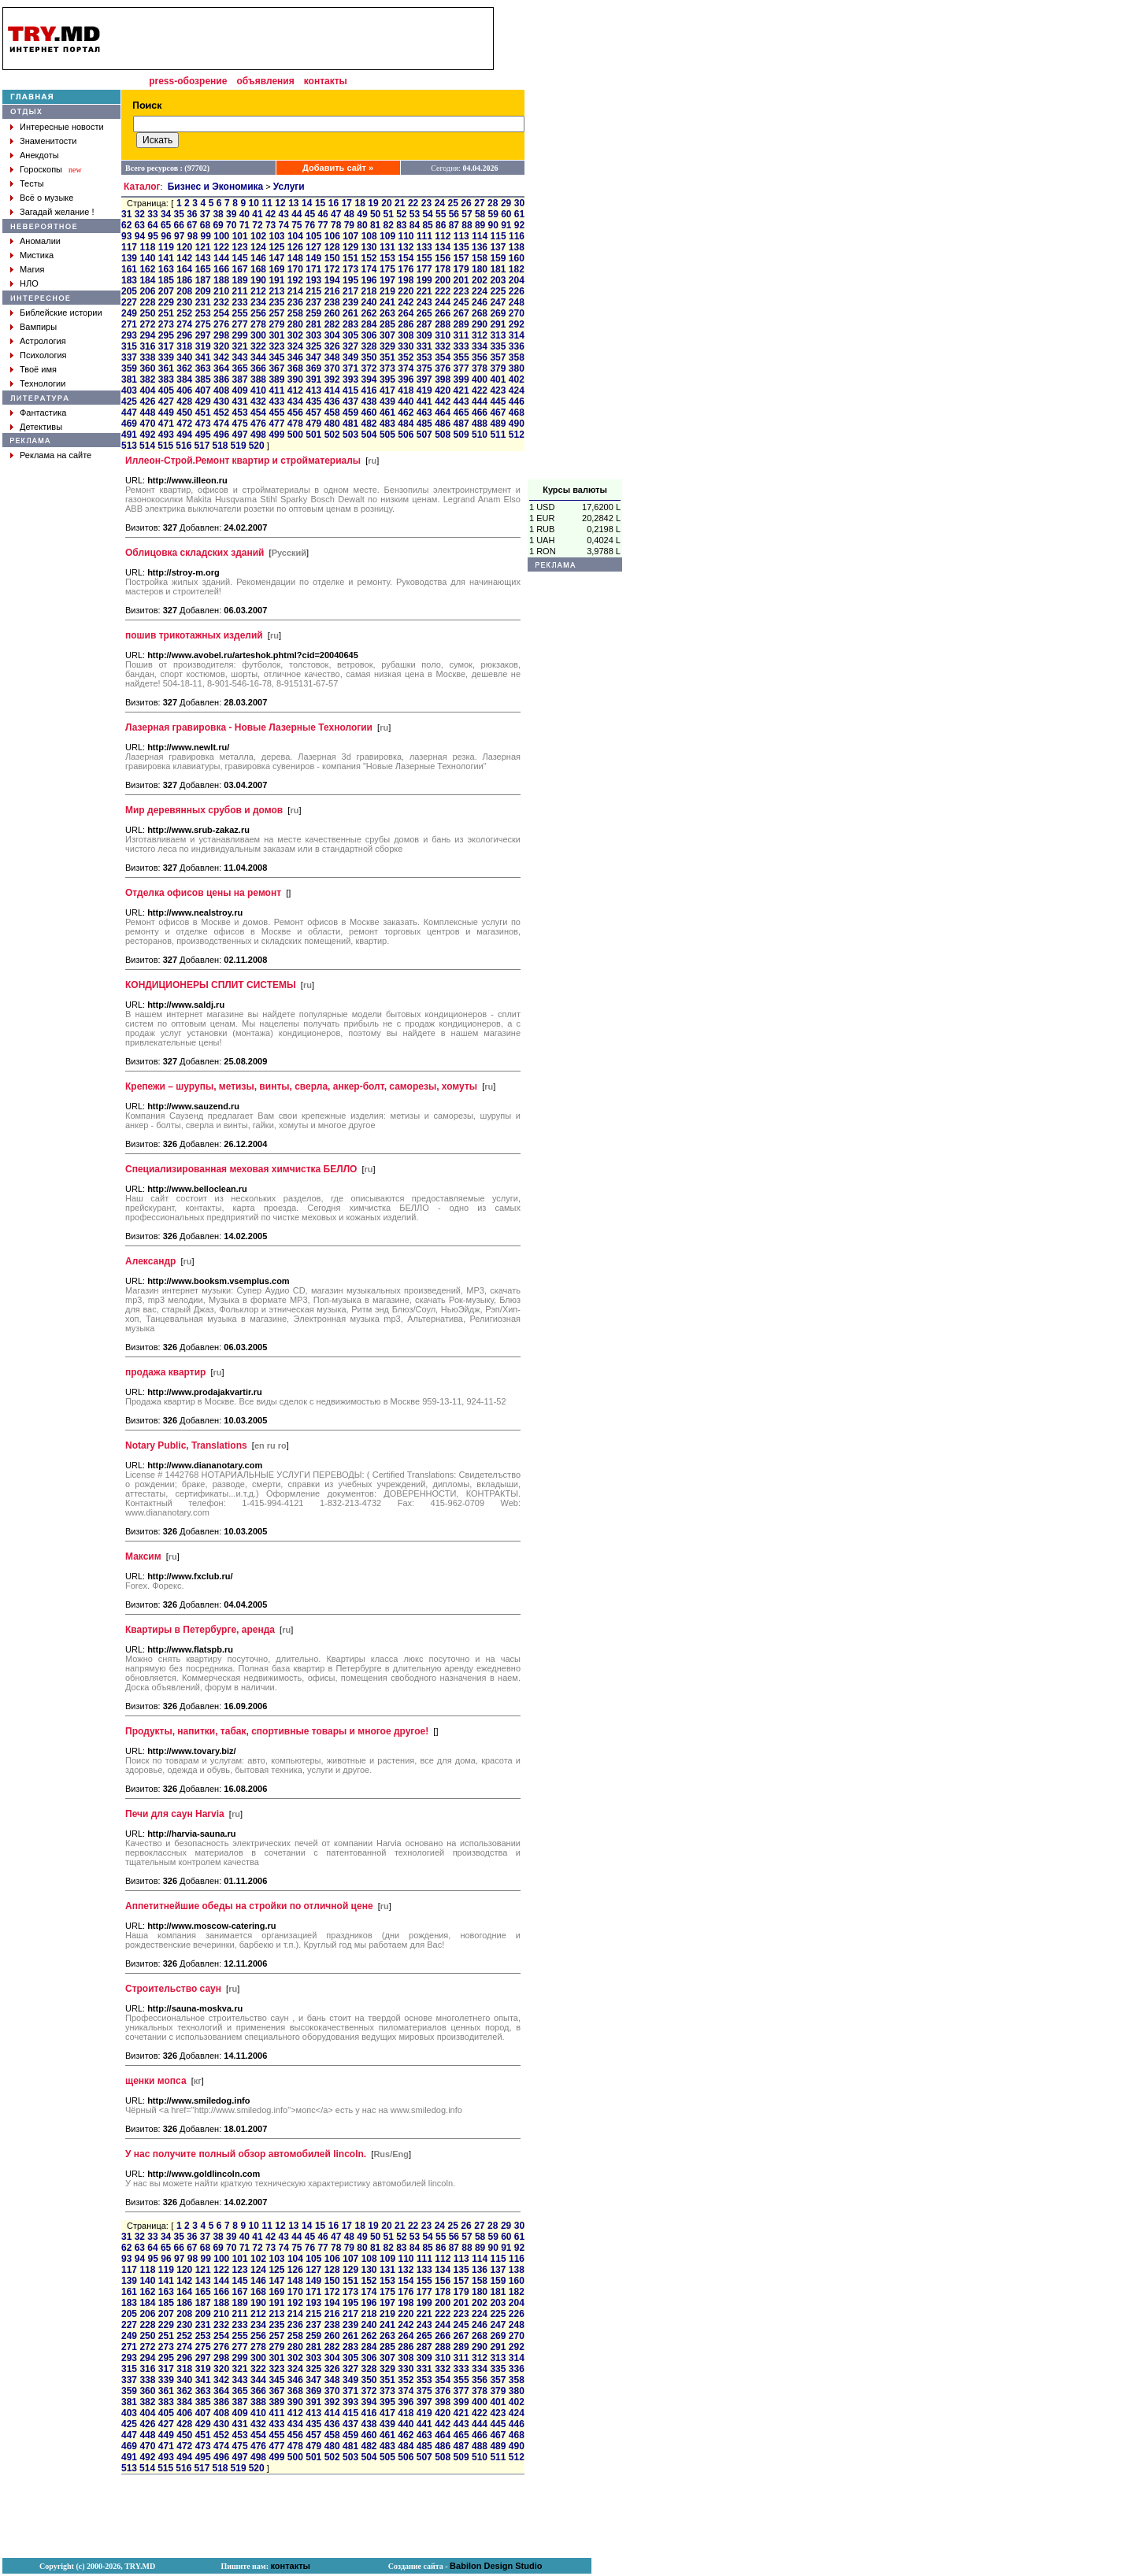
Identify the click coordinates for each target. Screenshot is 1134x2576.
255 (240, 313)
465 (461, 412)
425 (129, 401)
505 (387, 434)
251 (166, 313)
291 (498, 324)
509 (461, 434)
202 (479, 280)
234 (258, 302)
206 (147, 291)
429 (203, 401)
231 (203, 302)
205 (129, 291)
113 (461, 236)
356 (479, 357)
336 (516, 346)
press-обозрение (188, 81)
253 (203, 313)
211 (240, 291)
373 (387, 368)
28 (492, 203)
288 (442, 324)
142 (184, 258)
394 (368, 379)
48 (349, 214)
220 (405, 291)
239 (350, 302)
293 (129, 335)
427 (166, 401)
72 (257, 225)
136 (479, 247)
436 (332, 401)
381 (129, 379)
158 (479, 258)
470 (147, 423)
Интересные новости (62, 126)
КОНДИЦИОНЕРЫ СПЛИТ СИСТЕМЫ (210, 984)
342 (221, 357)
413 (313, 390)
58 (480, 214)
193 (313, 280)
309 (424, 335)
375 (424, 368)
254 (221, 313)
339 (166, 357)
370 (332, 368)
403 (129, 390)
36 (192, 214)
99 (206, 236)
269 (498, 313)
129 (350, 247)
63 (140, 225)
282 (332, 324)
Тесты (32, 183)
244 (442, 302)
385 (203, 379)
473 (203, 423)
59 (493, 214)
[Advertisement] (575, 243)
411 (276, 390)
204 (516, 280)
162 (147, 269)
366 (258, 368)
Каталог (142, 186)
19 (373, 203)
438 (368, 401)
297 (203, 335)
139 (129, 258)
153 (387, 258)
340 (184, 357)
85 (427, 225)
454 (258, 412)
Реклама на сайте (55, 455)
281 (313, 324)
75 (296, 225)
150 (332, 258)
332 (442, 346)
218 (368, 291)
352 (405, 357)
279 (276, 324)
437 (350, 401)
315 (129, 346)
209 (203, 291)
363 (203, 368)
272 (147, 324)
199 (424, 280)
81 (375, 225)
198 (405, 280)
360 (147, 368)
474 (221, 423)
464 (442, 412)
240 (368, 302)
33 (152, 214)
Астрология (43, 341)
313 (498, 335)
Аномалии (40, 241)
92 (519, 225)
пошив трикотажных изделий (194, 635)
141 (166, 258)
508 (442, 434)
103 (277, 236)
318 (184, 346)
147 (276, 258)
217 (350, 291)
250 (147, 313)
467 (498, 412)
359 (129, 368)
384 (184, 379)
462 (405, 412)
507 (424, 434)
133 (424, 247)
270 (516, 313)
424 (516, 390)
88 (466, 225)
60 (506, 214)
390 (295, 379)
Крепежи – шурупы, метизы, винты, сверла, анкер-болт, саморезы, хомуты (301, 1086)
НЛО (29, 283)
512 (516, 434)
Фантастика (43, 412)
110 (405, 236)
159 (498, 258)
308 (405, 335)
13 (293, 203)
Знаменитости (48, 141)
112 (442, 236)
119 (166, 247)
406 (184, 390)
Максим (143, 1556)
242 (405, 302)
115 (498, 236)
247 (498, 302)
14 (307, 203)
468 (516, 412)
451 (203, 412)
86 (440, 225)
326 (332, 346)
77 (322, 225)
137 (498, 247)
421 (461, 390)
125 (276, 247)
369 (313, 368)
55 (440, 214)
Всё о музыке (46, 197)
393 (350, 379)
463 (424, 412)
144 (221, 258)
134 (442, 247)
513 (129, 445)
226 (516, 291)
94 (140, 236)
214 (295, 291)
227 (129, 302)
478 (295, 423)
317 (166, 346)
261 (350, 313)
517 (201, 445)
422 (479, 390)
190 (258, 280)
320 (221, 346)
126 (295, 247)
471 (166, 423)
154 (405, 258)
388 (258, 379)
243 (424, 302)
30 (519, 203)
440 (405, 401)
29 (506, 203)
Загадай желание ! (57, 212)
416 (368, 390)
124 (258, 247)
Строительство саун (173, 1988)
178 (442, 269)
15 (320, 203)
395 (387, 379)
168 (258, 269)
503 (350, 434)
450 (184, 412)
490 (516, 423)
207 (166, 291)
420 (442, 390)
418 (405, 390)
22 (413, 203)
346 (295, 357)
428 (184, 401)
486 (442, 423)
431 (240, 401)
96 (166, 236)
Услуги (289, 186)
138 (516, 247)
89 (480, 225)
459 (350, 412)
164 (184, 269)
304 (332, 335)
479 (313, 423)
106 (332, 236)
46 (322, 214)
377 (461, 368)
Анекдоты (39, 155)
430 (221, 401)
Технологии (42, 383)
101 (240, 236)
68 (205, 225)
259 (313, 313)
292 (516, 324)
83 (401, 225)
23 (426, 203)
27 (479, 203)
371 (350, 368)
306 (368, 335)
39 (231, 214)
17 (347, 203)
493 (166, 434)
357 (498, 357)
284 (368, 324)
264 (405, 313)
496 (221, 434)
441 (424, 401)
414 (332, 390)
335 (498, 346)
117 (129, 247)
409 (240, 390)
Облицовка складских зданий (194, 552)
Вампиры (38, 326)
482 (368, 423)
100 (221, 236)
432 (258, 401)
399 (461, 379)
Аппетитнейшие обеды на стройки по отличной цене (249, 1906)
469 (129, 423)
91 (506, 225)
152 (368, 258)
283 (350, 324)
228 (147, 302)
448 (147, 412)
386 (221, 379)
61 (519, 214)
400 (479, 379)
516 (183, 445)
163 (166, 269)
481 (350, 423)
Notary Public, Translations (186, 1445)
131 (387, 247)
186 (184, 280)
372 (368, 368)
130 (368, 247)
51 (389, 214)
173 (350, 269)
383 (166, 379)
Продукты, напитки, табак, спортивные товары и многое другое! (276, 1731)
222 (442, 291)
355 (461, 357)
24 (440, 203)
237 (313, 302)
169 (276, 269)
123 (240, 247)
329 (387, 346)
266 (442, 313)
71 (244, 225)
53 (415, 214)
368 (295, 368)
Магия (32, 269)
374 (405, 368)
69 (218, 225)
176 (405, 269)
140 (147, 258)
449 (166, 412)
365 (240, 368)
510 (479, 434)
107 (350, 236)
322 (258, 346)
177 (424, 269)
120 (184, 247)
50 (375, 214)
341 (203, 357)
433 (276, 401)
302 (295, 335)
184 (147, 280)
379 (498, 368)
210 (221, 291)
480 (332, 423)
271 (129, 324)
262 (368, 313)
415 (350, 390)
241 (387, 302)
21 (400, 203)
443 (461, 401)
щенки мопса (156, 2080)
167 (240, 269)
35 (179, 214)
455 (276, 412)
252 (184, 313)
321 (240, 346)
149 (313, 258)
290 (479, 324)
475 (240, 423)
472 (184, 423)
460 (368, 412)
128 (332, 247)
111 (424, 236)
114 (479, 236)
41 (257, 214)
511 (498, 434)
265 (424, 313)
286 (405, 324)
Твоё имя (38, 369)
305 (350, 335)
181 (498, 269)
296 (184, 335)
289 (461, 324)
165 (203, 269)
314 (516, 335)
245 (461, 302)
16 (333, 203)
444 (479, 401)
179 (461, 269)
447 (129, 412)
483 (387, 423)
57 (466, 214)
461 (387, 412)
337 (129, 357)
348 (332, 357)
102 (258, 236)
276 (221, 324)
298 (221, 335)
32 (140, 214)
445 (498, 401)
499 (276, 434)
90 (493, 225)
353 (424, 357)
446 (516, 401)
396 (405, 379)
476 (258, 423)
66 (179, 225)
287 (424, 324)
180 (479, 269)
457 (313, 412)
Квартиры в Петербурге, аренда (200, 1629)
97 (179, 236)
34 (166, 214)
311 (461, 335)
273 (166, 324)
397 (424, 379)
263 (387, 313)
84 (415, 225)
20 (386, 203)
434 (295, 401)
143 (203, 258)
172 (332, 269)
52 (401, 214)
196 (368, 280)
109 (387, 236)
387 (240, 379)
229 (166, 302)
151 (350, 258)
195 (350, 280)
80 (362, 225)
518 (220, 445)
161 (129, 269)
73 (270, 225)
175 (387, 269)
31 (126, 214)
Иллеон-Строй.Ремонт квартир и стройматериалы (243, 460)
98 (192, 236)
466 (479, 412)
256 (258, 313)
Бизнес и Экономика (216, 186)
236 (295, 302)
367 (276, 368)
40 (244, 214)
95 (153, 236)
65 (166, 225)
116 (516, 236)
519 (238, 445)
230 (184, 302)
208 (184, 291)
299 (240, 335)
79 (349, 225)
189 (240, 280)
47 (336, 214)
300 (258, 335)
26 (466, 203)
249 (129, 313)
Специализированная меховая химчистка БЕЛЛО (241, 1169)
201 (461, 280)
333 (461, 346)
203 (498, 280)
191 (276, 280)
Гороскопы (41, 169)
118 (147, 247)
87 (454, 225)
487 (461, 423)
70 (231, 225)
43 (284, 214)
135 (461, 247)
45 (310, 214)
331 (424, 346)
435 (313, 401)
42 (270, 214)
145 (240, 258)
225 (498, 291)
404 (147, 390)
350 (368, 357)
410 (258, 390)
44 (296, 214)
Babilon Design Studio (496, 2565)
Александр (150, 1261)
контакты (325, 81)
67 (192, 225)
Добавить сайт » (337, 167)
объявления (265, 81)
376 (442, 368)
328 (368, 346)
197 (387, 280)
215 (313, 291)
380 (516, 368)
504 (368, 434)
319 (203, 346)
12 (280, 203)
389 (276, 379)
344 (258, 357)
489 (498, 423)
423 (498, 390)
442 (442, 401)
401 (498, 379)
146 (258, 258)
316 (147, 346)
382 (147, 379)
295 (166, 335)
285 (387, 324)
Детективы (41, 426)
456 (295, 412)
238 (332, 302)
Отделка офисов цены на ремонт (203, 892)
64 (152, 225)
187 (203, 280)
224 (479, 291)
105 (313, 236)
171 (313, 269)
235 (276, 302)
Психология (43, 355)
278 (258, 324)
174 (368, 269)
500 (295, 434)
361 (166, 368)
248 (516, 302)
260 (332, 313)
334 (479, 346)
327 (350, 346)
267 (461, 313)
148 (295, 258)
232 (221, 302)
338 (147, 357)
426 (147, 401)
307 (387, 335)
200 (442, 280)
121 (203, 247)
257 (276, 313)
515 (165, 445)
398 (442, 379)
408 (221, 390)
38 (218, 214)
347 (313, 357)
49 (362, 214)
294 (147, 335)
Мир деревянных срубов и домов (204, 810)
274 (184, 324)
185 (166, 280)
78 (336, 225)
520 (257, 445)
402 (516, 379)
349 (350, 357)
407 (203, 390)
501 (313, 434)
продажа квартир (165, 1372)
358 (516, 357)
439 (387, 401)
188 (221, 280)
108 (369, 236)
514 (147, 445)
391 (313, 379)
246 (479, 302)
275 (203, 324)
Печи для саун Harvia (174, 1813)
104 (295, 236)
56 (454, 214)
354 (442, 357)
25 (453, 203)
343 (240, 357)
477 (276, 423)
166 (221, 269)
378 (479, 368)
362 (184, 368)
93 (126, 236)
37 (205, 214)
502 (332, 434)
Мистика (37, 255)
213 (276, 291)
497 (240, 434)
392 (332, 379)
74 (284, 225)
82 (389, 225)
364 (221, 368)
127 (313, 247)
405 (166, 390)
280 (295, 324)
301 (276, 335)
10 (254, 203)
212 (258, 291)
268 (479, 313)
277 (240, 324)
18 (359, 203)
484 (405, 423)
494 (184, 434)
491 (129, 434)
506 (405, 434)
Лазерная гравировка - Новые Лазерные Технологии (248, 727)
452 (221, 412)
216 (332, 291)
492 (147, 434)
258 (295, 313)
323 (276, 346)
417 (387, 390)
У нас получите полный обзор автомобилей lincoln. (245, 2154)
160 (516, 258)
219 (387, 291)
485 (424, 423)
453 (240, 412)
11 (266, 203)
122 (221, 247)
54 (427, 214)
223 (461, 291)
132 (405, 247)
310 (442, 335)
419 (424, 390)
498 (258, 434)
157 (461, 258)
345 (276, 357)
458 (332, 412)
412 (295, 390)
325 (313, 346)
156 (442, 258)
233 (240, 302)
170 (295, 269)
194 (332, 280)
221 (424, 291)
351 (387, 357)
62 (126, 225)
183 (129, 280)
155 (424, 258)
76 (310, 225)
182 (516, 269)
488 (479, 423)
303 (313, 335)
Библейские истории (61, 312)
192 (295, 280)
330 (405, 346)
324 (295, 346)
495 (203, 434)
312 (479, 335)
